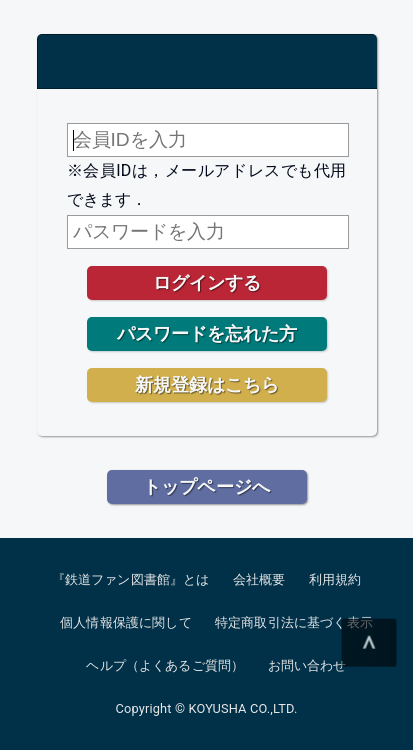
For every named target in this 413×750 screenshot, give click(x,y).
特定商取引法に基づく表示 (294, 622)
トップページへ (206, 486)
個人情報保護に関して (126, 622)
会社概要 (259, 579)
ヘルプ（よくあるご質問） (165, 665)
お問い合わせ (307, 665)
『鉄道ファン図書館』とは (131, 579)
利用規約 (335, 579)
